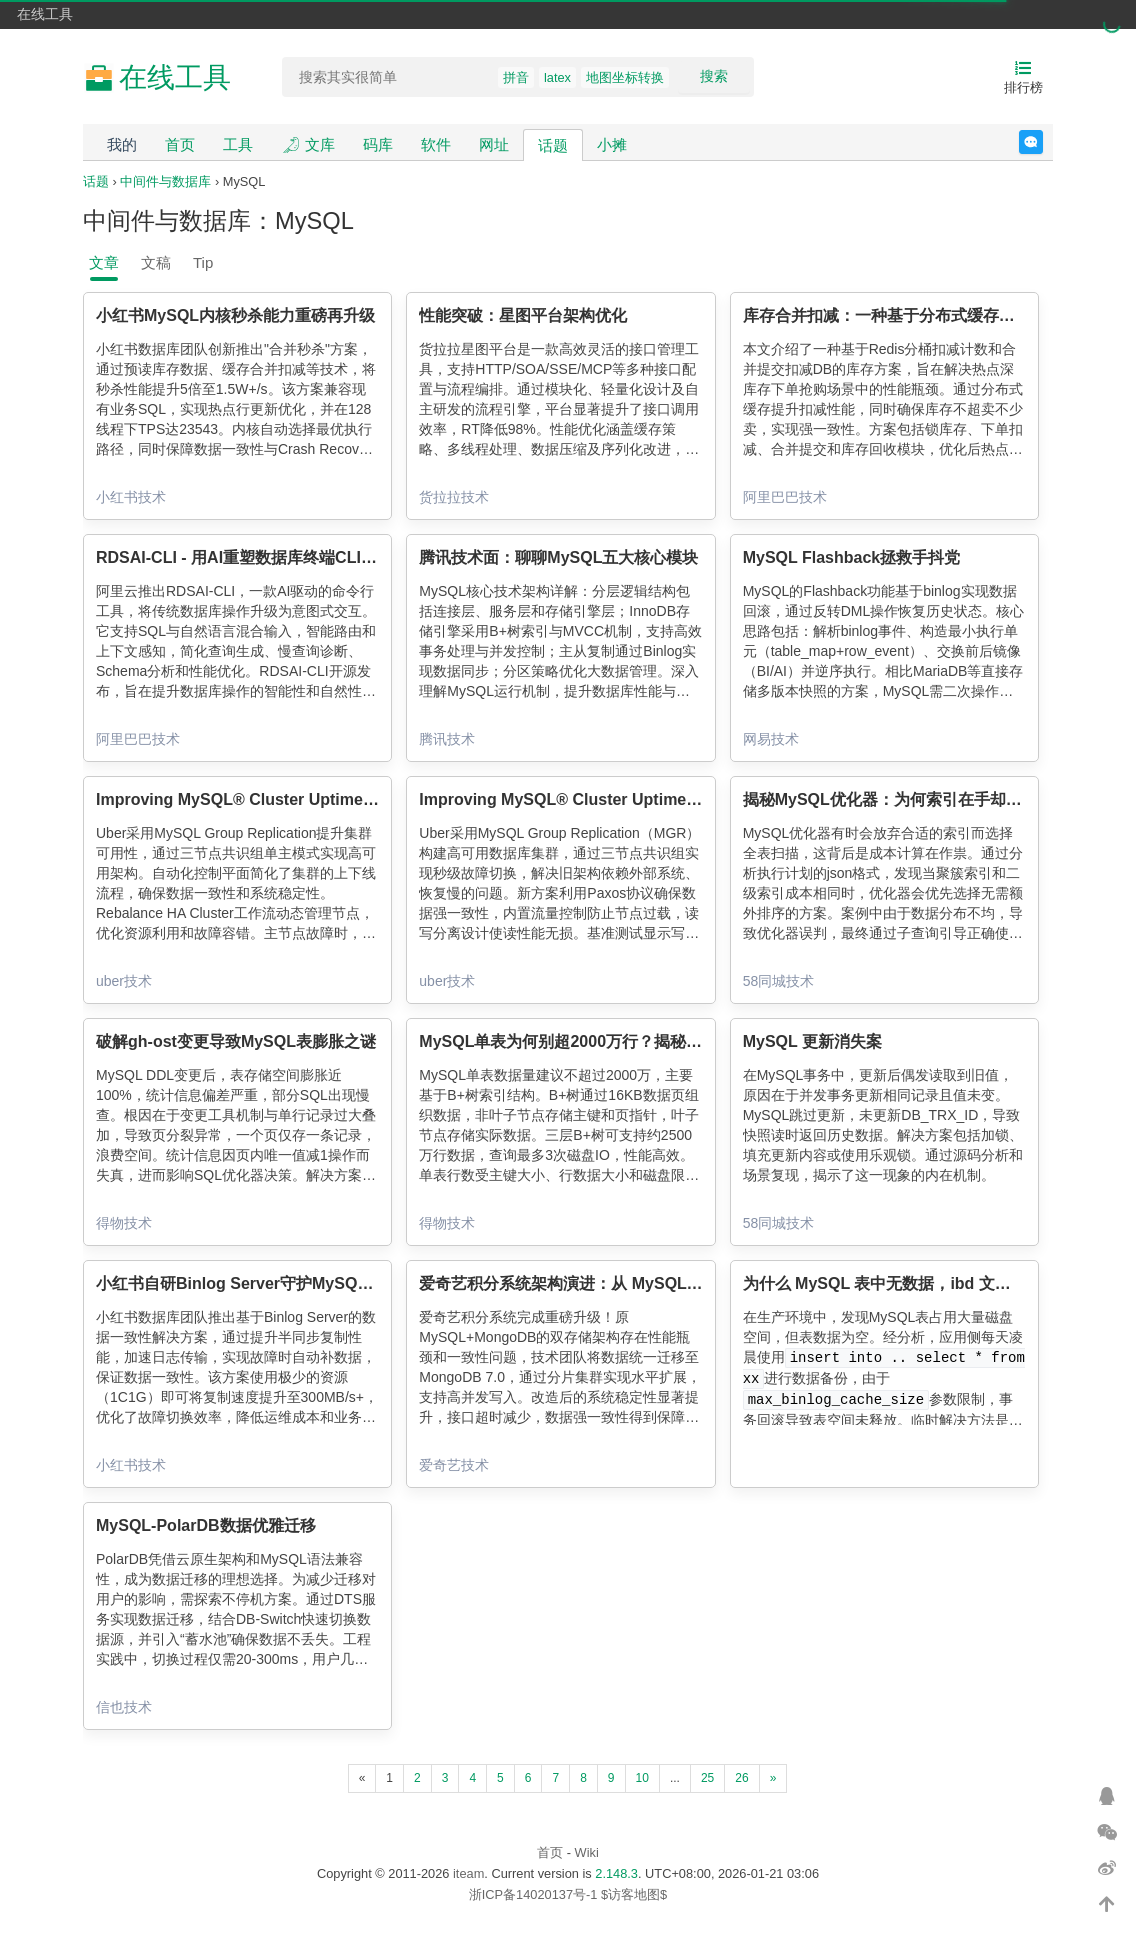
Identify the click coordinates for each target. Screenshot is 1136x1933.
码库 (378, 144)
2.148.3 (616, 1873)
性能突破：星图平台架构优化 (523, 315)
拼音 (516, 77)
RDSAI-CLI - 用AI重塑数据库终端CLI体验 (244, 557)
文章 (104, 262)
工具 (238, 144)
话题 (553, 145)
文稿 (156, 262)
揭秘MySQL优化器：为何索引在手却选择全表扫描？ (930, 799)
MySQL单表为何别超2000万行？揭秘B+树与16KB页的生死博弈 (647, 1041)
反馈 (1042, 142)
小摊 (612, 144)
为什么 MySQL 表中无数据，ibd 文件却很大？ (909, 1283)
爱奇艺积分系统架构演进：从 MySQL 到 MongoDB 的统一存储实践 (661, 1283)
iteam (468, 1873)
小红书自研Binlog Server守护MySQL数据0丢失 (268, 1283)
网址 (494, 144)
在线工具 (45, 14)
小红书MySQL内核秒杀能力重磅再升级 (235, 315)
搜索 (714, 76)
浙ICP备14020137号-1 (533, 1894)
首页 (180, 144)
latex (557, 77)
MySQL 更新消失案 (812, 1041)
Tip (203, 262)
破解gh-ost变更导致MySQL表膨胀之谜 (236, 1041)
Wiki (587, 1852)
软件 (436, 144)
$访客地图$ (634, 1894)
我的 (122, 144)
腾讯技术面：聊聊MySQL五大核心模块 (558, 557)
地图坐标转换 (625, 77)
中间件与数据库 (165, 181)
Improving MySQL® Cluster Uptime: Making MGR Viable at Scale (341, 799)
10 (642, 1778)
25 (707, 1778)
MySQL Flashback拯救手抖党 (852, 557)
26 (741, 1778)
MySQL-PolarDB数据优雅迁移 (206, 1525)
